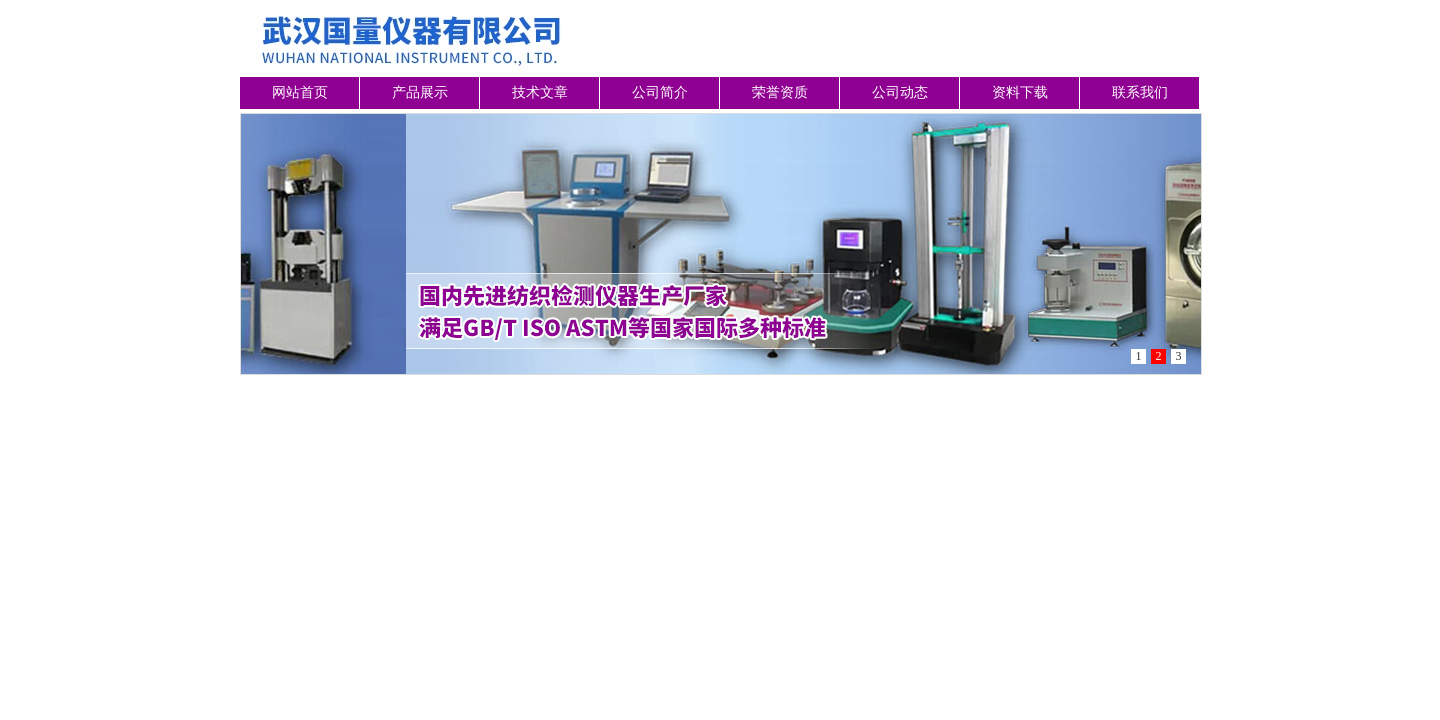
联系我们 (1140, 92)
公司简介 (660, 92)
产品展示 (420, 92)
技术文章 (540, 92)
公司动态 (900, 92)
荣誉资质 (780, 92)
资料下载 (1020, 92)
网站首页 (300, 92)
